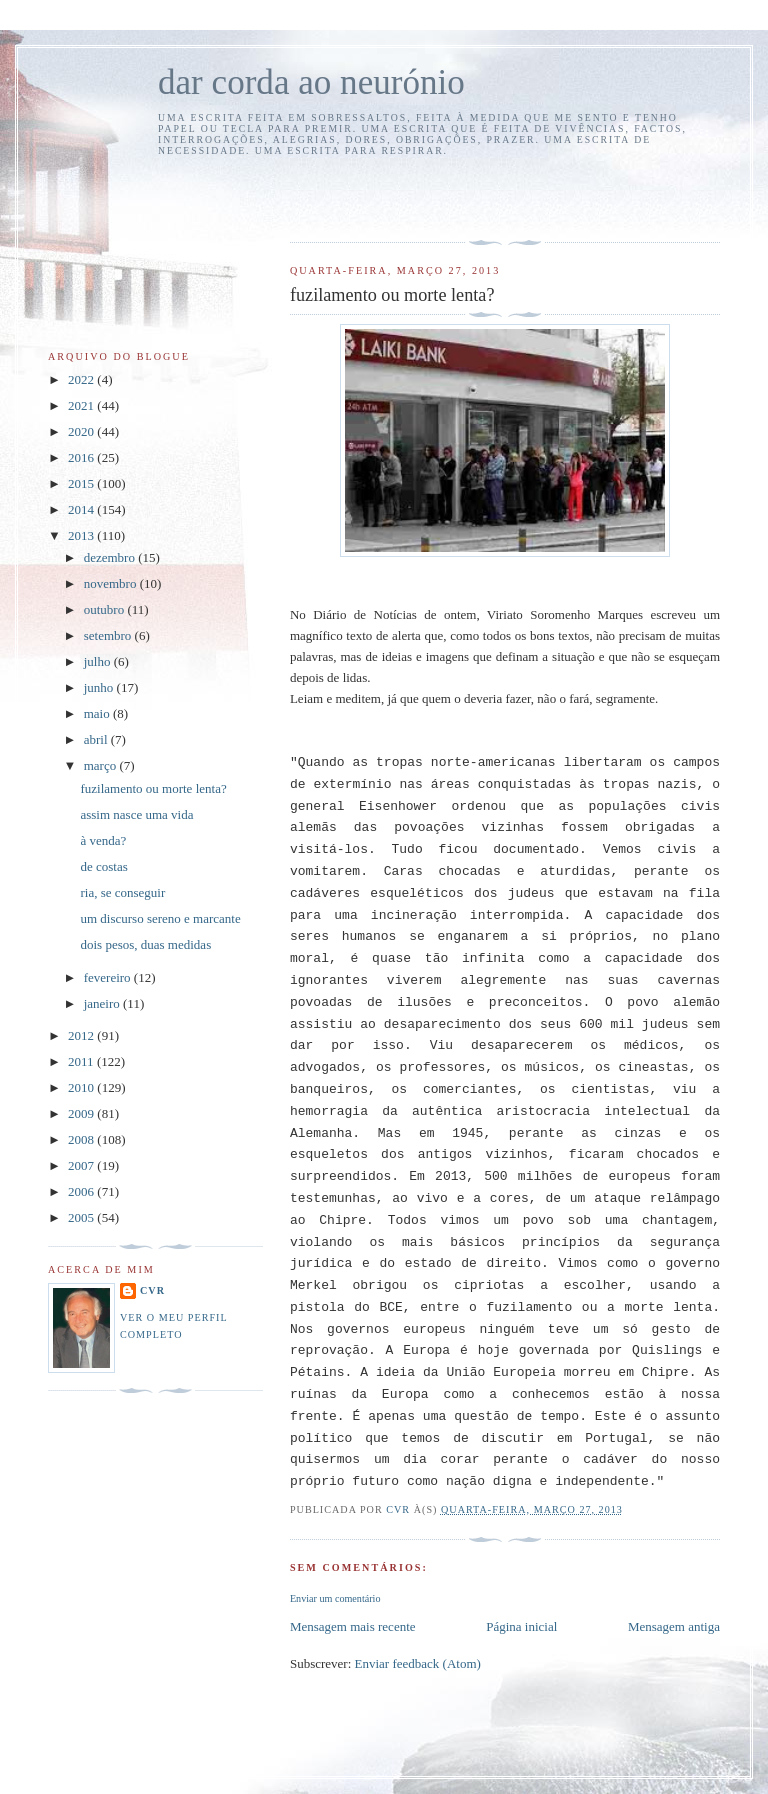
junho (100, 687)
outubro (106, 609)
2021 (82, 405)
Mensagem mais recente (353, 1626)
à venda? (103, 840)
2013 (82, 535)
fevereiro (109, 977)
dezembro (111, 557)
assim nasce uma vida (136, 814)
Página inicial (521, 1626)
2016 (82, 457)
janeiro (103, 1003)
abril (97, 739)
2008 (82, 1139)
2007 (82, 1165)
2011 (82, 1061)
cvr (152, 1290)
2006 (82, 1191)
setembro (109, 635)
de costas (103, 866)
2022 (82, 379)
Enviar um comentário (335, 1598)
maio (98, 713)
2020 (82, 431)
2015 (82, 483)
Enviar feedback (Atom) (418, 1663)
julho (99, 661)
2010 (82, 1087)
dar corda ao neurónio (311, 82)
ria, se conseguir (122, 892)
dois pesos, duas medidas (145, 944)
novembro (112, 583)
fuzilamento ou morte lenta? (153, 788)
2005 (82, 1217)
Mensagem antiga (674, 1626)
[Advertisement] (407, 196)
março (102, 765)
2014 (82, 509)
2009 (82, 1113)
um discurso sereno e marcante (160, 918)
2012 (82, 1035)
